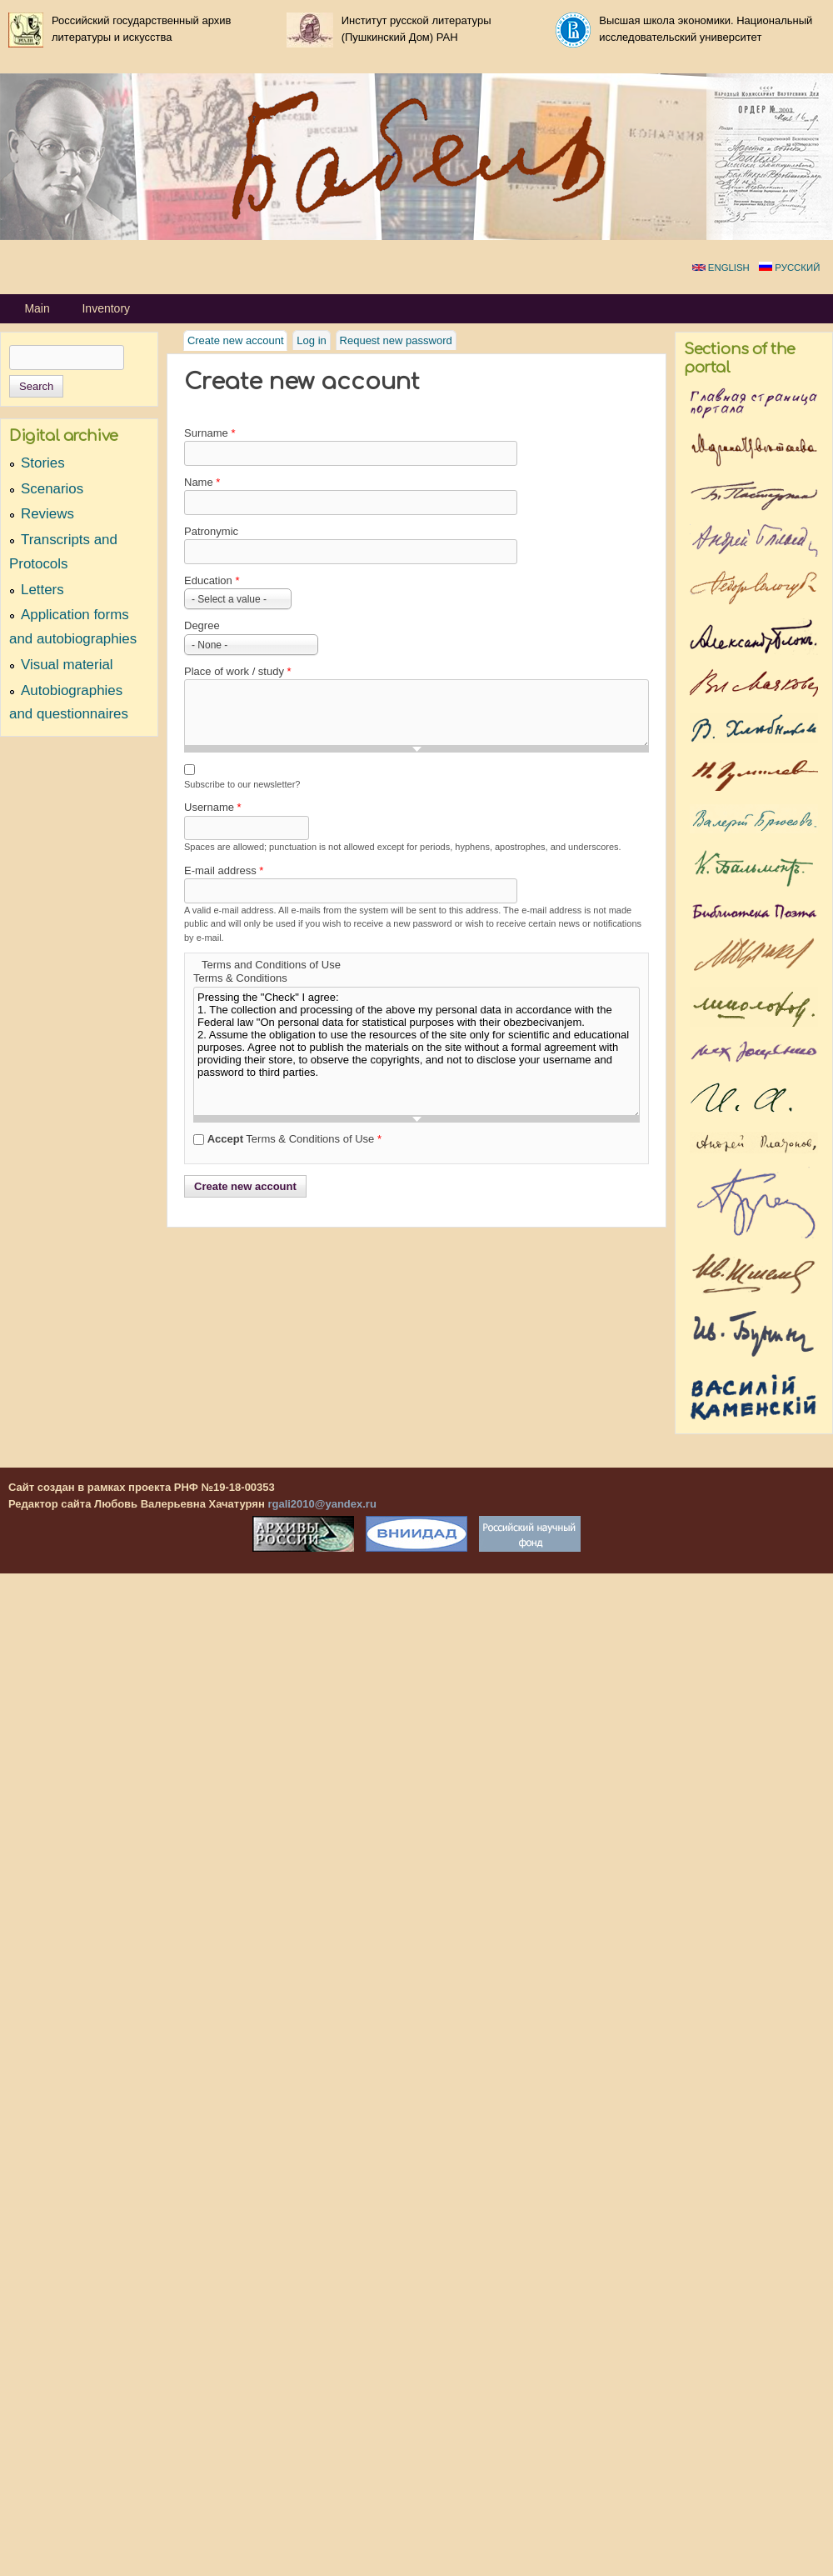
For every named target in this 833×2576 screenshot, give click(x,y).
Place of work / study (238, 671)
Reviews (47, 514)
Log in (311, 340)
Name (202, 482)
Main (36, 308)
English (721, 268)
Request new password (396, 340)
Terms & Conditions (240, 978)
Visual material (67, 665)
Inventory (106, 308)
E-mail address (223, 870)
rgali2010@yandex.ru (321, 1504)
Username (213, 807)
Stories (43, 463)
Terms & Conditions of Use (294, 1139)
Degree (202, 625)
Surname (209, 433)
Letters (42, 590)
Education (212, 580)
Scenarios (52, 489)
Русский (789, 268)
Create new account (237, 339)
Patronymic (211, 531)
